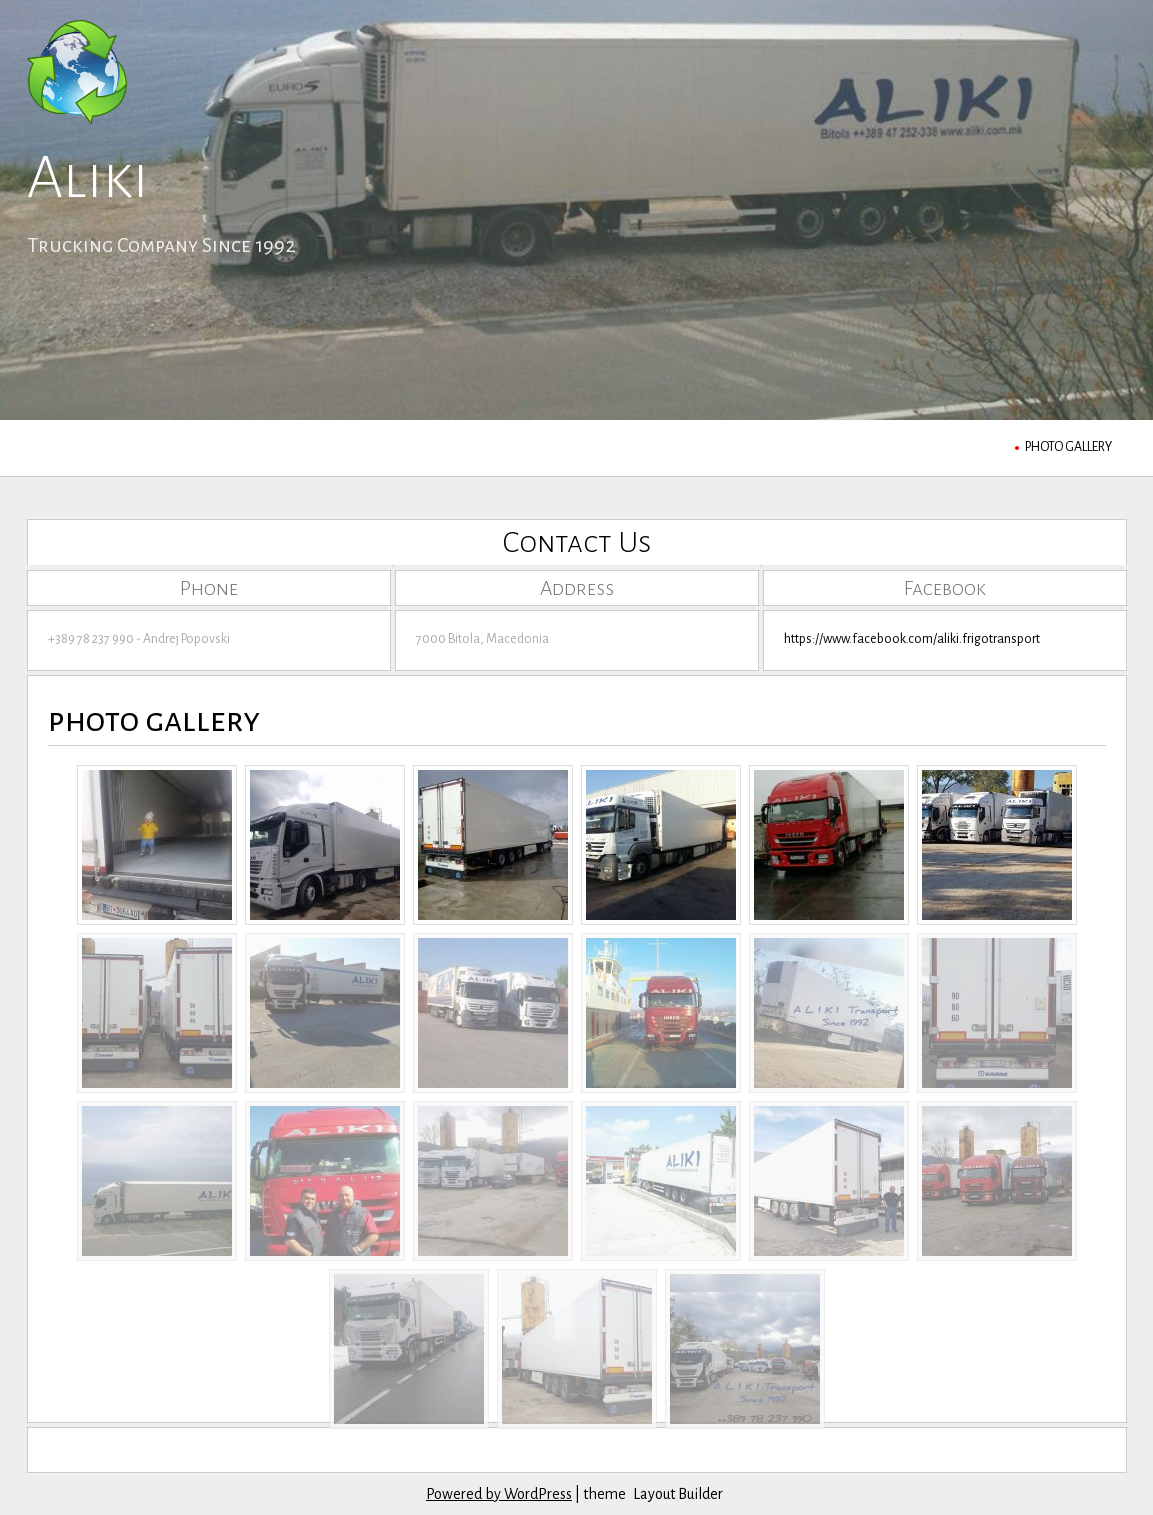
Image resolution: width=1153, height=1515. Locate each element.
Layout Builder (678, 1494)
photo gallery (1068, 447)
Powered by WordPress (499, 1494)
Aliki (88, 178)
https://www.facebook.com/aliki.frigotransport (912, 639)
